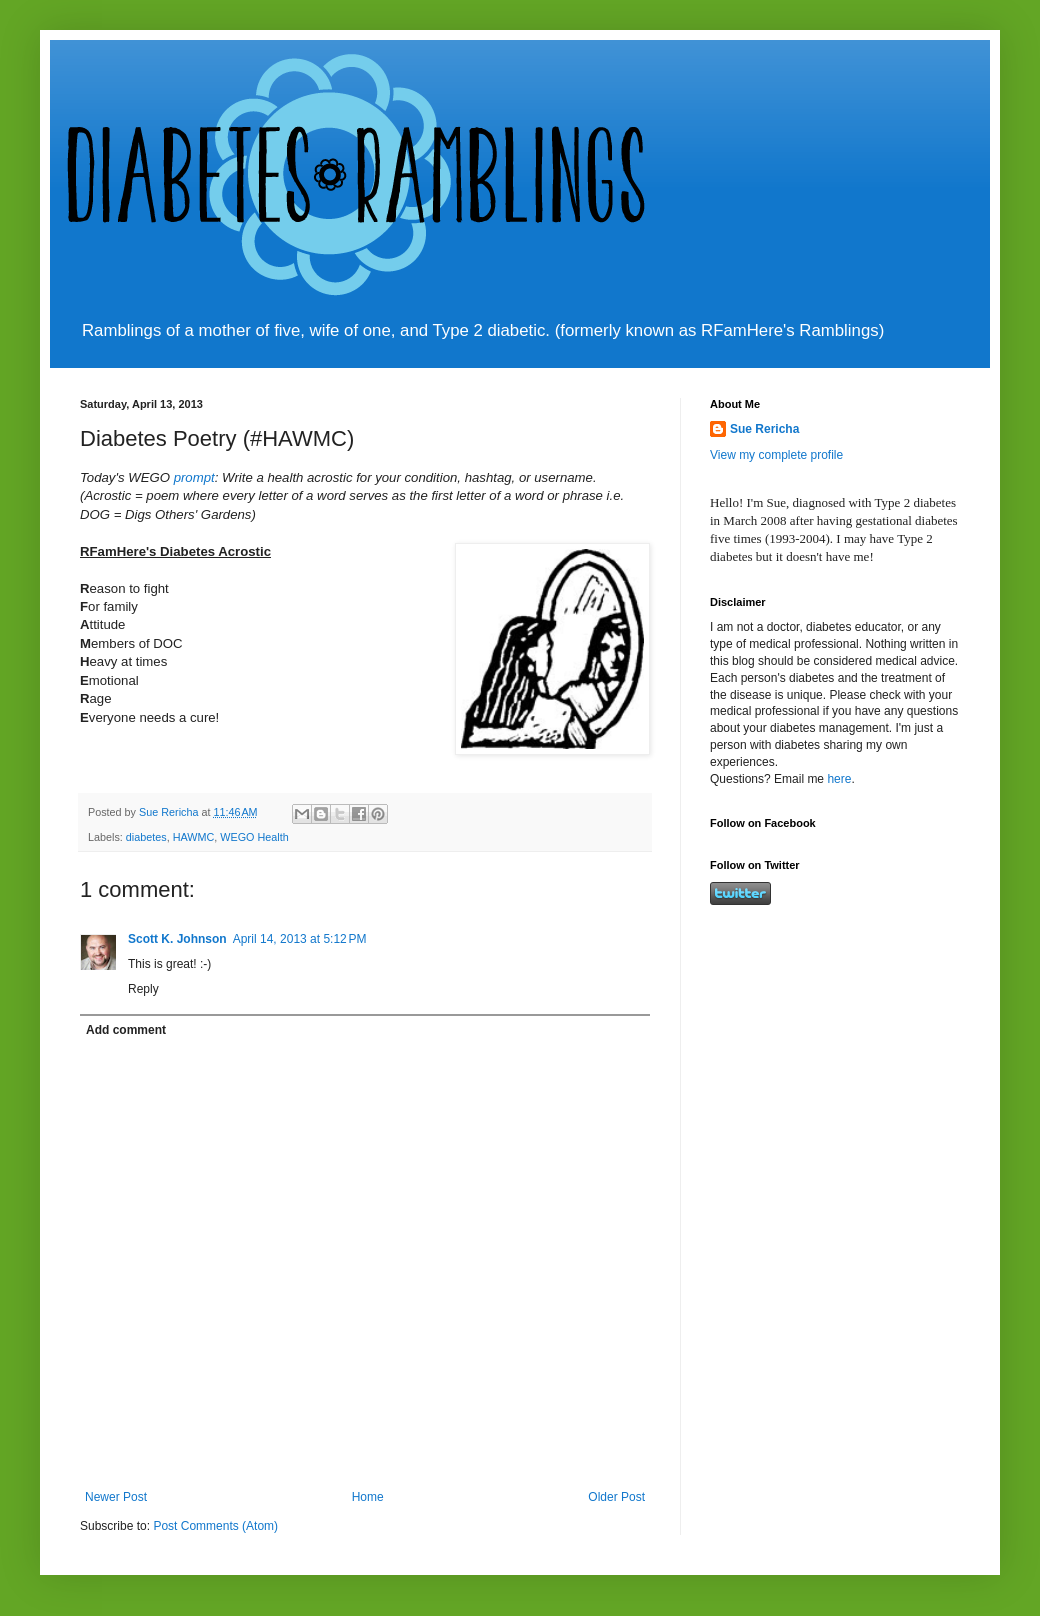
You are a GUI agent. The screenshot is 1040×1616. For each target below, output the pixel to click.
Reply (143, 989)
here (839, 779)
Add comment (126, 1030)
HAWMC (194, 837)
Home (368, 1497)
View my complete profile (776, 455)
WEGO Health (254, 837)
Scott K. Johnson (177, 939)
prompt (194, 477)
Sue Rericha (764, 429)
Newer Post (116, 1497)
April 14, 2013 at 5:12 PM (300, 939)
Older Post (616, 1497)
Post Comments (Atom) (215, 1526)
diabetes (146, 837)
